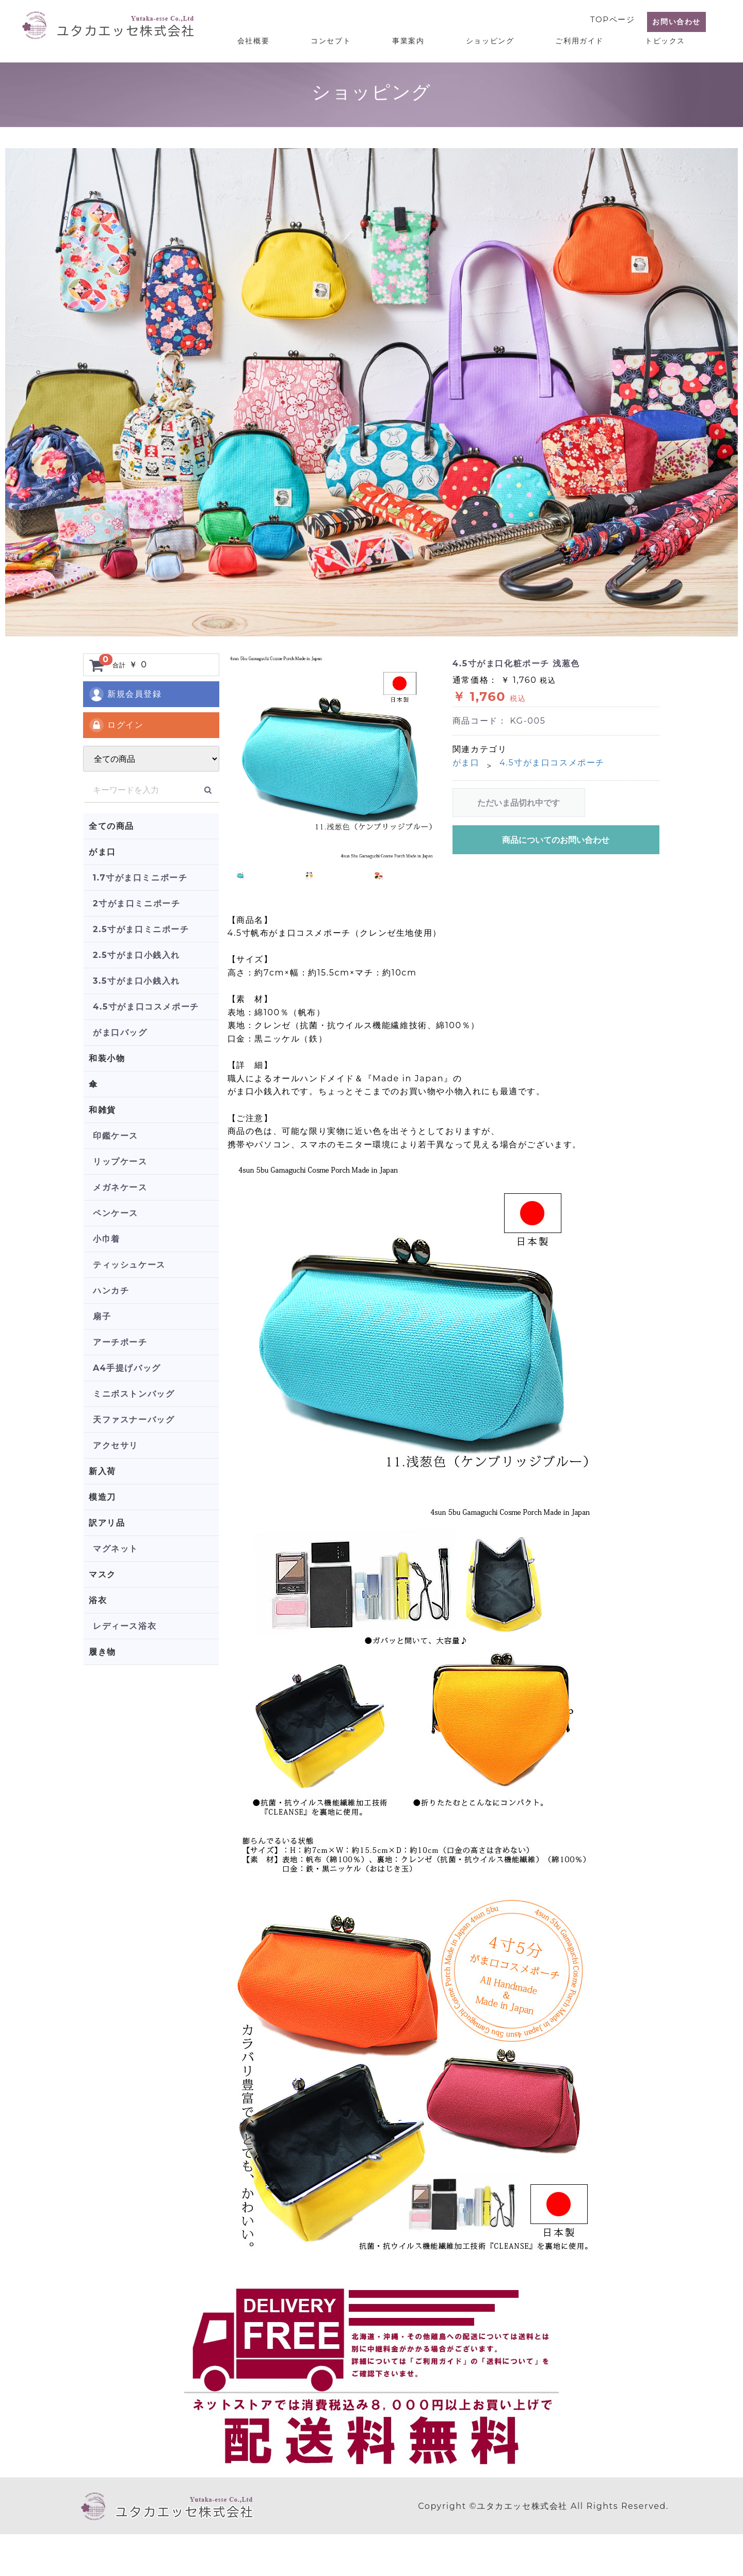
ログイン (115, 725)
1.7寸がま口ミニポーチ (140, 878)
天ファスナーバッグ (133, 1420)
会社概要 (284, 37)
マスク (102, 1574)
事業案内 (427, 37)
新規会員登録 (125, 694)
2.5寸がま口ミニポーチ (141, 929)
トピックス (668, 37)
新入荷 (102, 1471)
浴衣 (98, 1600)
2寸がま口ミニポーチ (136, 903)
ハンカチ (111, 1290)
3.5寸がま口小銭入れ (136, 981)
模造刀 (102, 1497)
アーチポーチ (120, 1342)
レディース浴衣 (124, 1626)
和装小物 (107, 1058)
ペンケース (115, 1213)
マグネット (115, 1549)
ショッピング (503, 37)
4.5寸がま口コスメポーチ (146, 1007)
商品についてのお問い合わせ (555, 840)
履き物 (102, 1652)
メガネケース (120, 1187)
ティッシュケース (129, 1265)
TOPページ (609, 16)
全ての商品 (111, 826)
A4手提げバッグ (127, 1368)
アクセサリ (115, 1445)
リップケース (120, 1161)
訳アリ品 (107, 1523)
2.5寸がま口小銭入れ (136, 955)
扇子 (102, 1316)
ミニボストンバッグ (133, 1394)
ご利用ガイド (587, 37)
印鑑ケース (115, 1136)
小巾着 (106, 1239)
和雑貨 (102, 1110)
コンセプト (355, 37)
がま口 (102, 852)
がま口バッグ (120, 1032)
